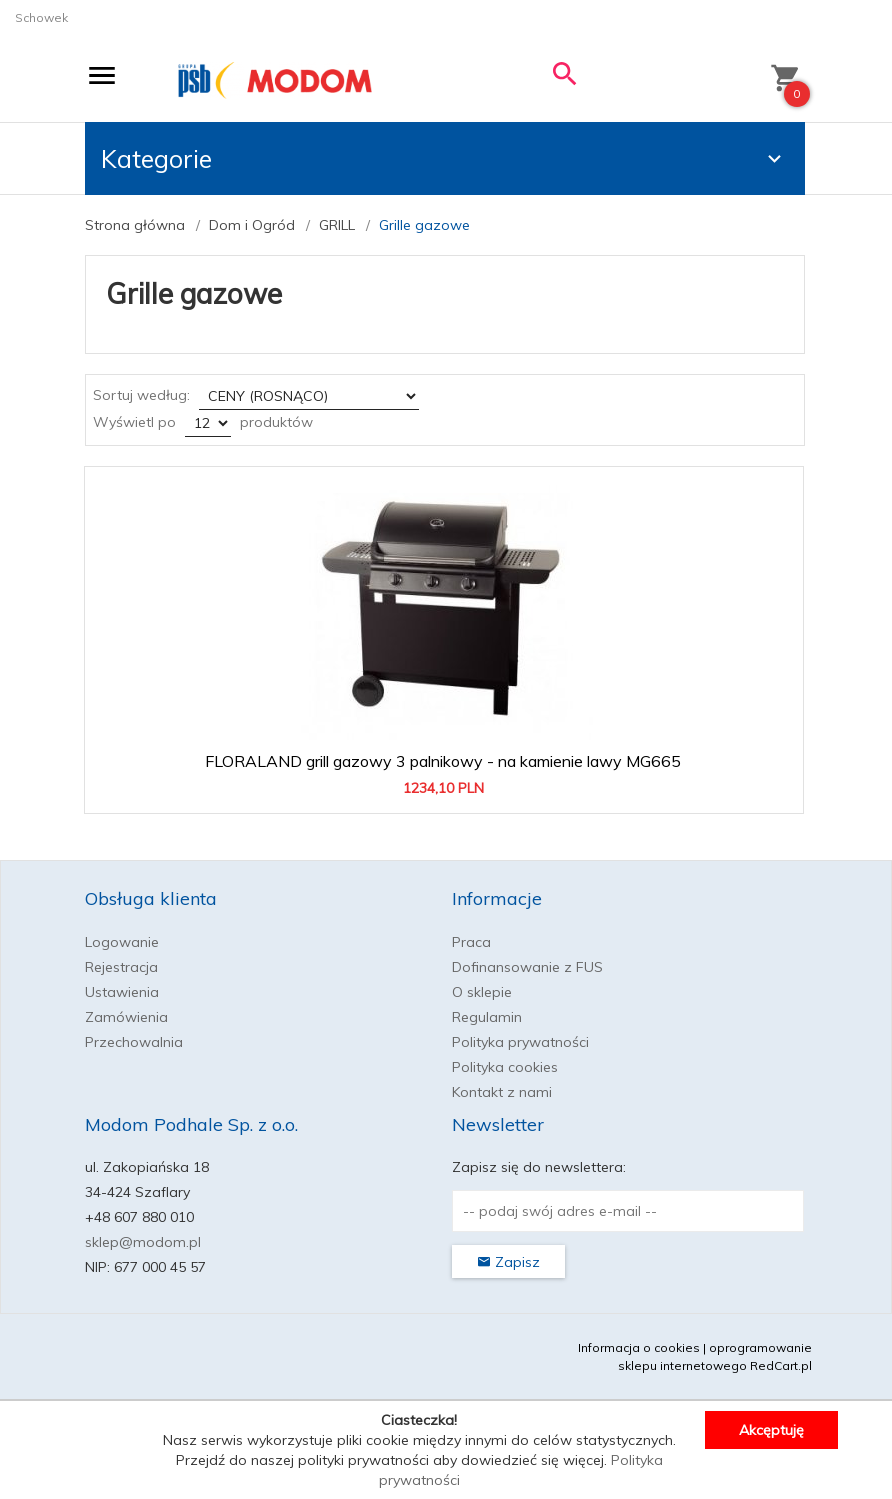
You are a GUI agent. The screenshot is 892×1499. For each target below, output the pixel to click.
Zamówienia (126, 1017)
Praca (471, 942)
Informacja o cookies (639, 1347)
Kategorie (444, 158)
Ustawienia (122, 992)
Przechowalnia (134, 1042)
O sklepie (482, 992)
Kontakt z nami (502, 1092)
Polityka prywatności (520, 1042)
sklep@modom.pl (143, 1242)
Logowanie (122, 942)
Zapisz (508, 1262)
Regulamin (487, 1017)
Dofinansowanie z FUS (527, 967)
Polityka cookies (505, 1067)
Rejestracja (121, 967)
